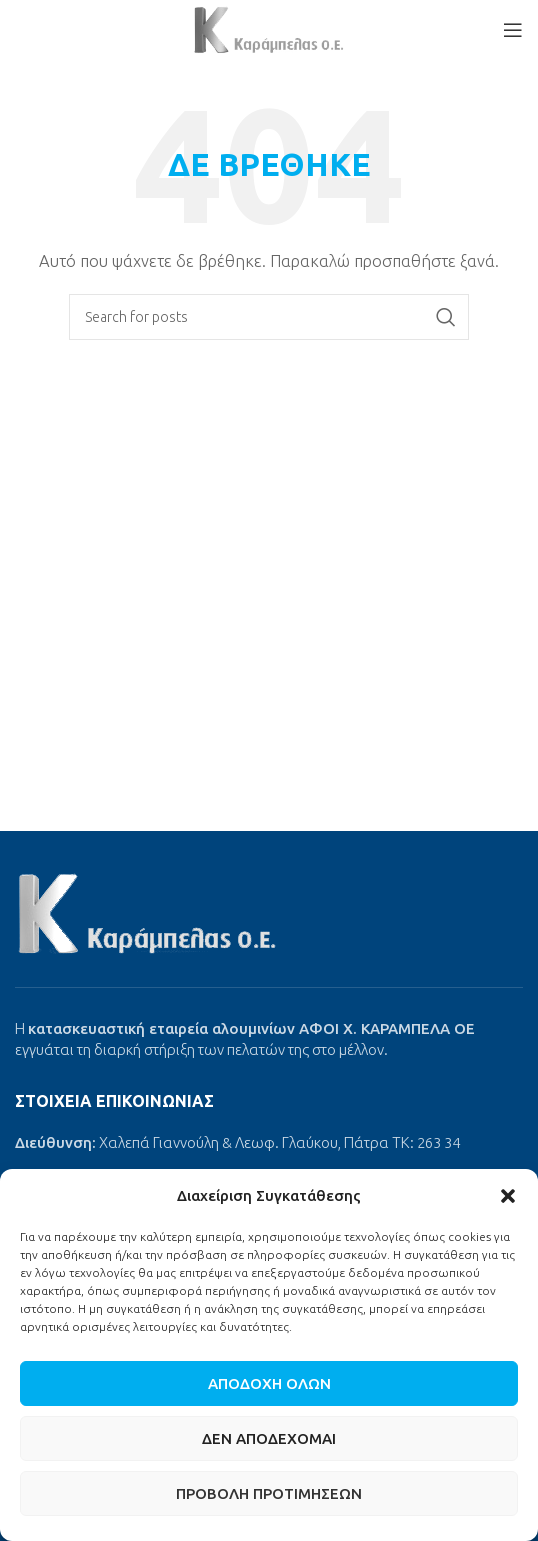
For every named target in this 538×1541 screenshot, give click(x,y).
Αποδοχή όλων (269, 1383)
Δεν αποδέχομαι (269, 1438)
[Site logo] (269, 28)
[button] (508, 1196)
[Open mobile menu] (513, 30)
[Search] (269, 317)
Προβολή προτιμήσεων (269, 1493)
